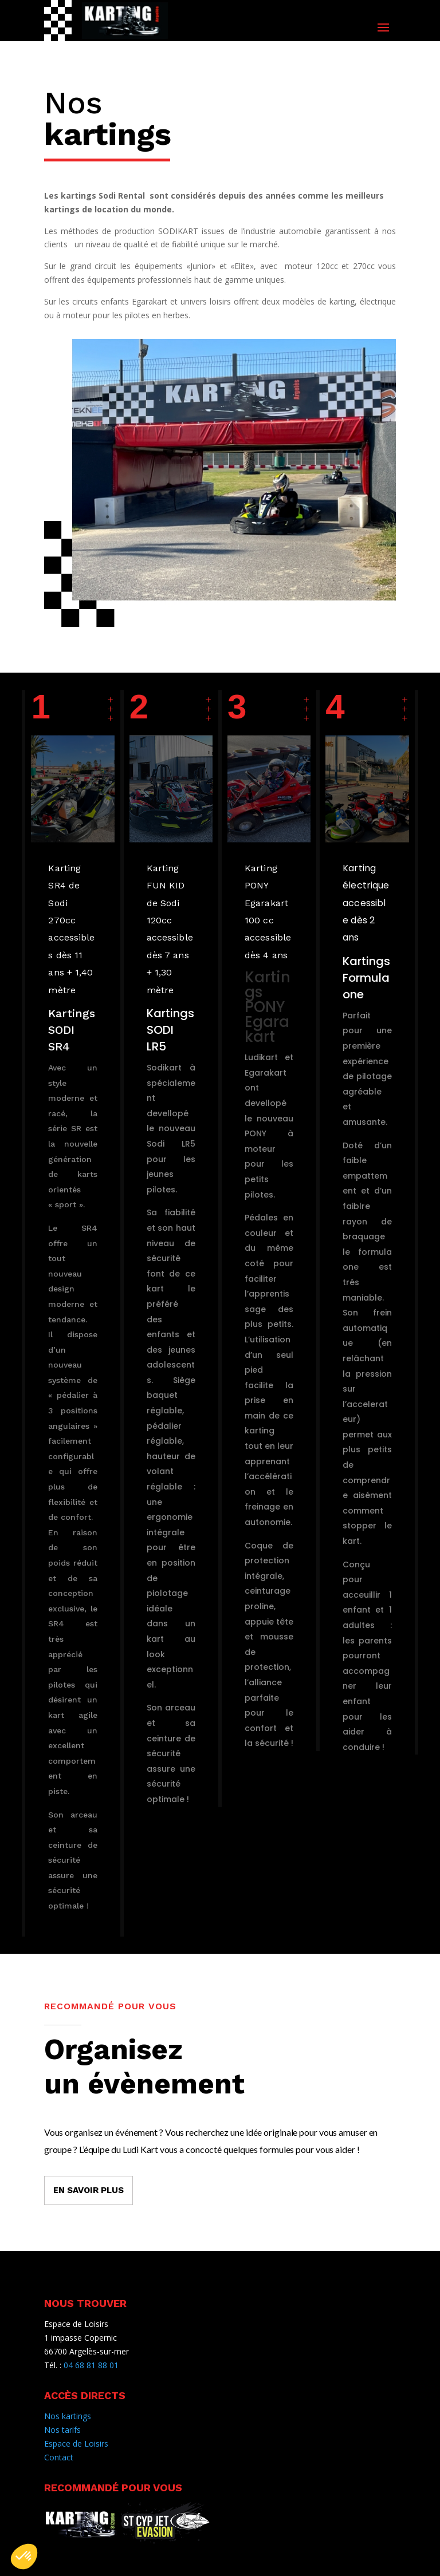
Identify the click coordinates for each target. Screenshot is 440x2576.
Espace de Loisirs (76, 2443)
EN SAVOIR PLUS (88, 2190)
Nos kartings (67, 2416)
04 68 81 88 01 (91, 2365)
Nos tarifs (62, 2429)
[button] (24, 2556)
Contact (58, 2457)
